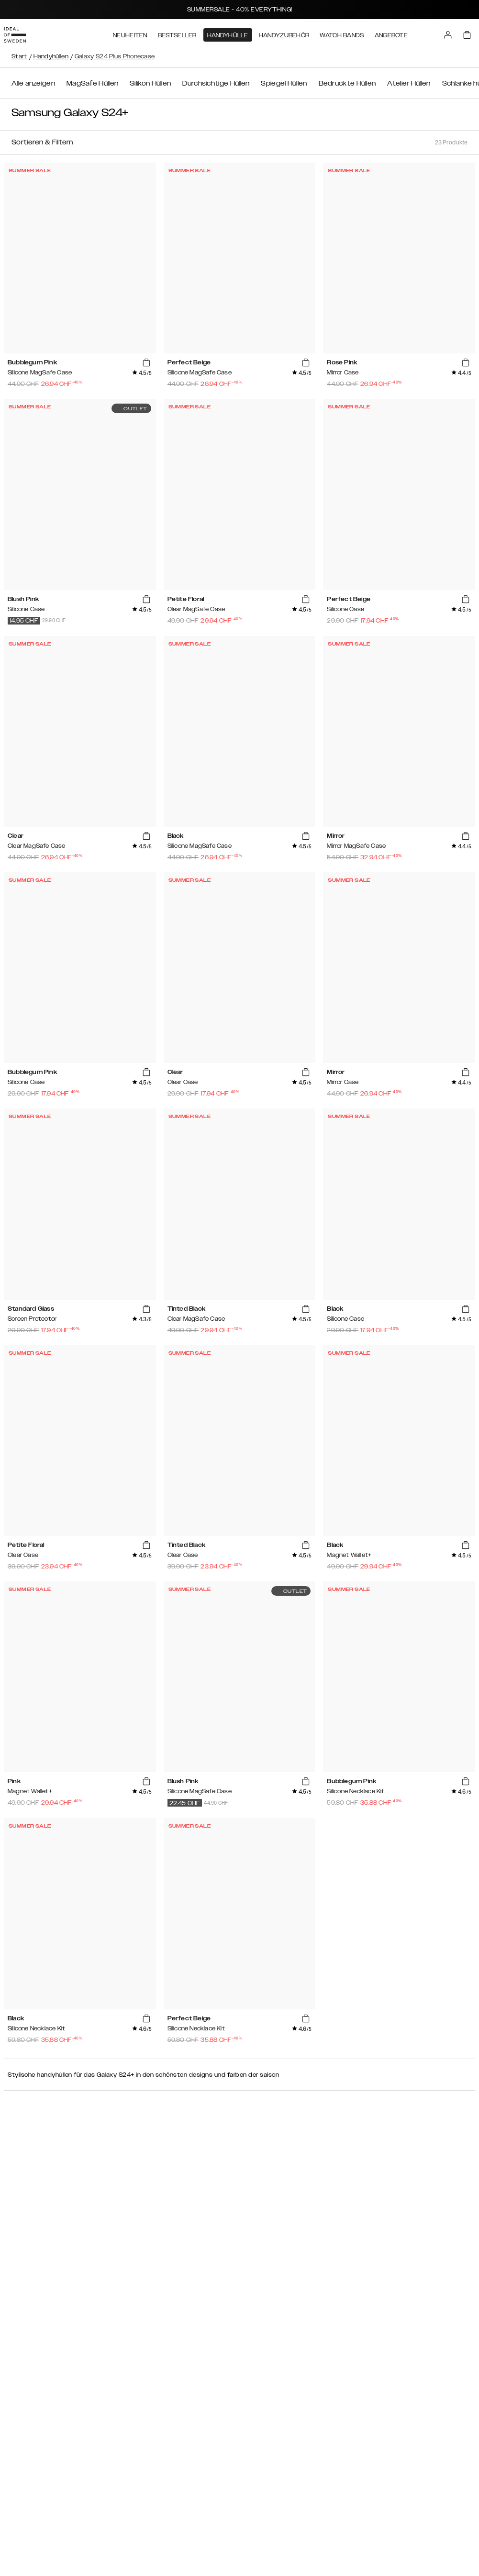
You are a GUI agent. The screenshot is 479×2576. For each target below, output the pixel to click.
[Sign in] (455, 32)
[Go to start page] (22, 32)
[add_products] (146, 363)
